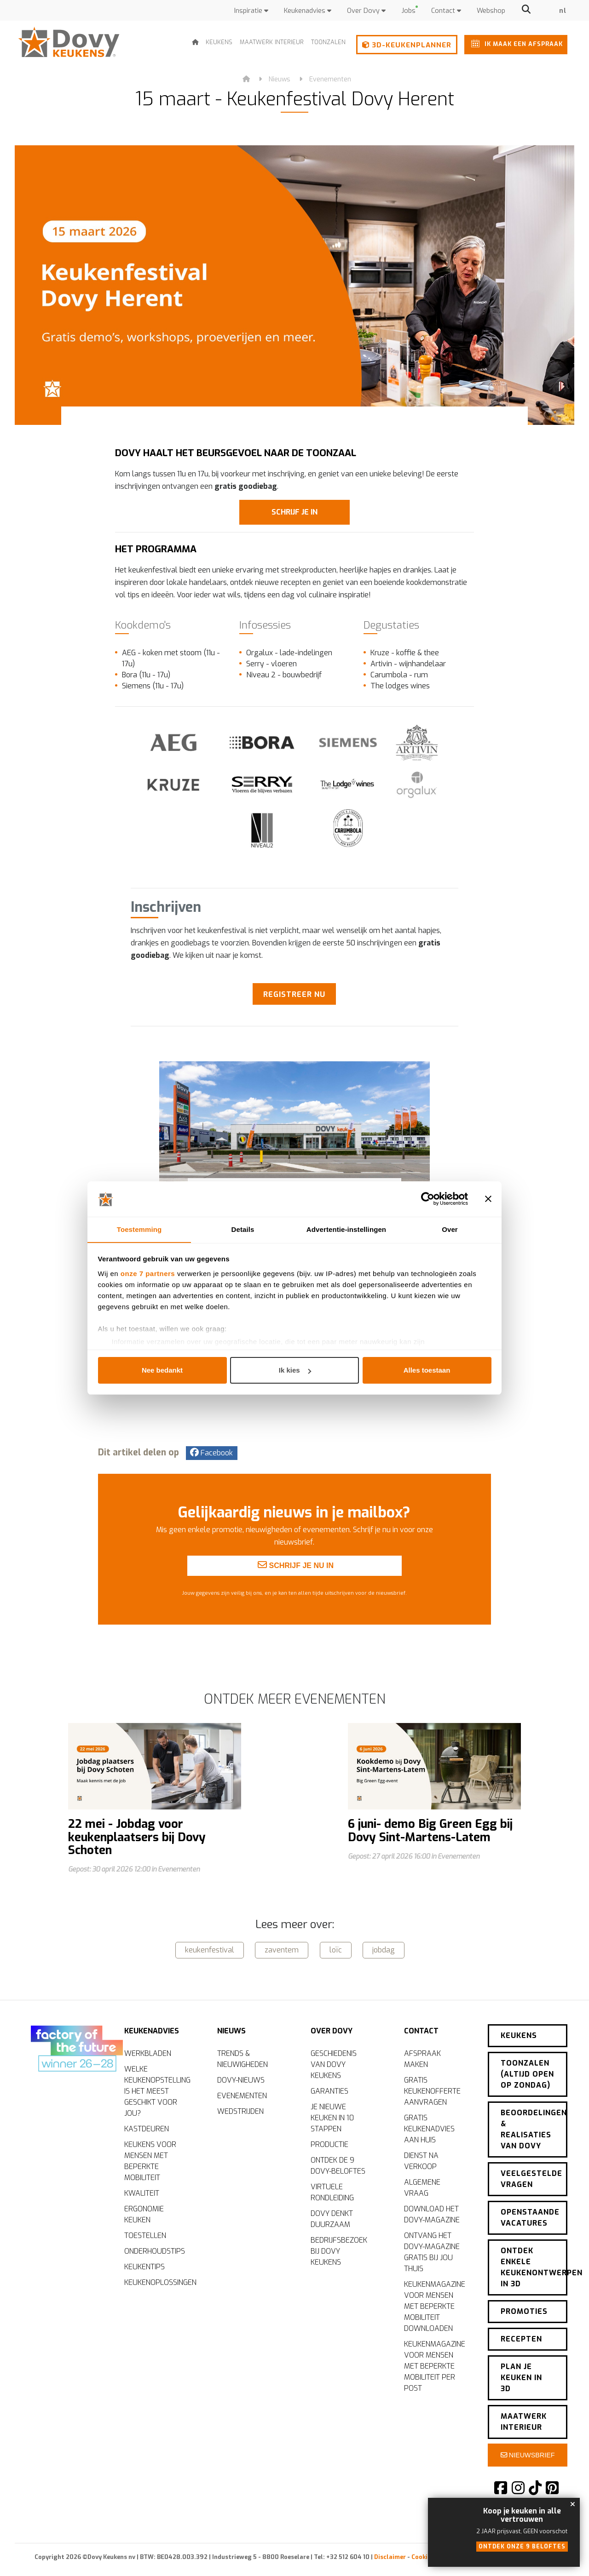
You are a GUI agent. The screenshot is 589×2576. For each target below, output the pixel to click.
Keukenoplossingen (159, 2281)
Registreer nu (294, 994)
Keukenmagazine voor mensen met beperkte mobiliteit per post (434, 2365)
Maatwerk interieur (272, 42)
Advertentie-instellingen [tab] (346, 1229)
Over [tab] (450, 1229)
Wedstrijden (240, 2110)
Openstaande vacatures (530, 2215)
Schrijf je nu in (296, 1602)
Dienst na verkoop (421, 2159)
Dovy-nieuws (241, 2079)
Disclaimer (390, 2555)
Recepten (521, 2336)
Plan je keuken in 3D (521, 2375)
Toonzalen (328, 42)
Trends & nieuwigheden (242, 2057)
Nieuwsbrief (528, 2452)
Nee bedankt (162, 1370)
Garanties (329, 2090)
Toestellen (145, 2234)
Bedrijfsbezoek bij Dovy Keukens (339, 2250)
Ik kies (295, 1370)
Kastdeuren (146, 2127)
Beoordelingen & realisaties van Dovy (534, 2127)
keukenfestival (209, 1948)
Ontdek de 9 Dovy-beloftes (338, 2164)
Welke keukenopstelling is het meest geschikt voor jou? (157, 2090)
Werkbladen (147, 2052)
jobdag (383, 1948)
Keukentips (144, 2265)
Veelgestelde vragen (531, 2176)
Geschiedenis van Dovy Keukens (334, 2063)
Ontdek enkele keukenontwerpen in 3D (534, 2265)
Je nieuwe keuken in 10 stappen (332, 2116)
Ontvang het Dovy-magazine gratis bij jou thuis (432, 2250)
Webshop (491, 10)
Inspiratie (251, 10)
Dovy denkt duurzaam (332, 2217)
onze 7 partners (148, 1273)
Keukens (219, 42)
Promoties (524, 2309)
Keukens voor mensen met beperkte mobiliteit (150, 2159)
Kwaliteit (141, 2192)
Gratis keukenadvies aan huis (429, 2127)
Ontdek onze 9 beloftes (522, 2546)
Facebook (211, 1452)
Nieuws (279, 79)
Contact (446, 10)
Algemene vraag (422, 2186)
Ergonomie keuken (144, 2213)
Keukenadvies (307, 10)
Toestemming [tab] (139, 1229)
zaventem (282, 1948)
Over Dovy (366, 10)
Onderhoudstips (154, 2250)
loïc (335, 1948)
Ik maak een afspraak (515, 43)
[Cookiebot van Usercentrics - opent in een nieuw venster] (427, 1199)
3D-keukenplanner (406, 45)
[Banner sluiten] (488, 1199)
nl (563, 10)
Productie (329, 2143)
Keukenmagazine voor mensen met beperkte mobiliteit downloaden (434, 2305)
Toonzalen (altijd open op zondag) (527, 2072)
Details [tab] (242, 1229)
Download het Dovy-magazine (432, 2213)
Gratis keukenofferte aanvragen (432, 2090)
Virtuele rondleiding (332, 2191)
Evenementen (330, 79)
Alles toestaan (427, 1370)
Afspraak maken (422, 2057)
